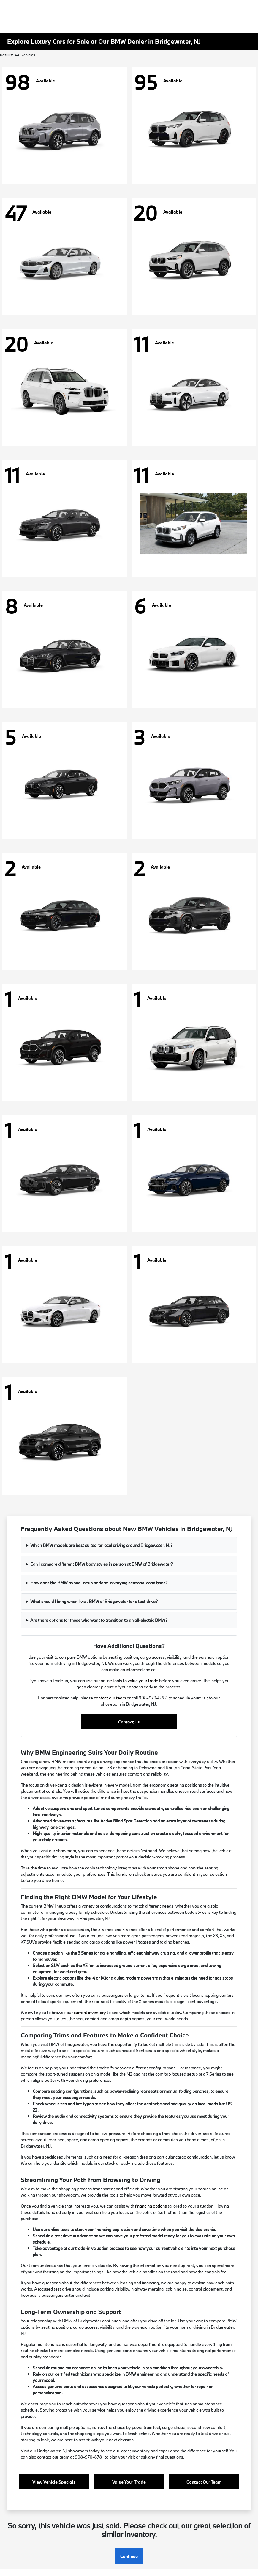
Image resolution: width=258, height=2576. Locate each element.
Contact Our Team (203, 2482)
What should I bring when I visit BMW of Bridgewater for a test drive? (94, 1601)
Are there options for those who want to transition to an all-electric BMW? (98, 1620)
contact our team (110, 1698)
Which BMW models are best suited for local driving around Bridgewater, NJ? (101, 1545)
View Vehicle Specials (53, 2482)
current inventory (90, 2012)
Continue (129, 2556)
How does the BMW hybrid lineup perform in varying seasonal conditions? (98, 1583)
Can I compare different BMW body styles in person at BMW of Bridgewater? (101, 1564)
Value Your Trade (129, 2482)
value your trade (143, 1680)
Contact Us (129, 1722)
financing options (151, 2206)
